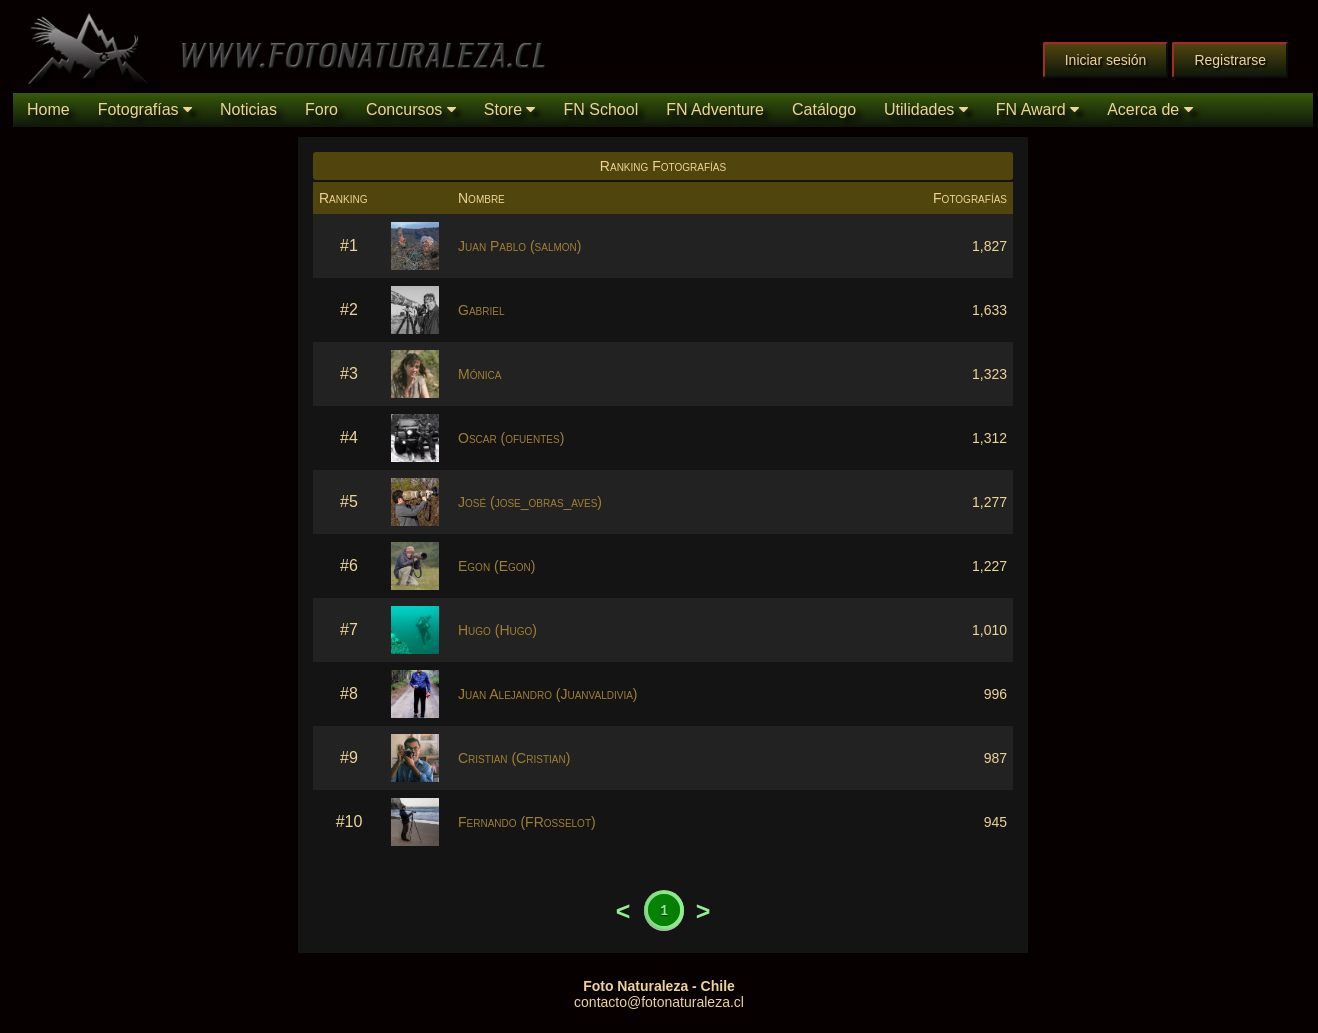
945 (995, 822)
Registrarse (1230, 60)
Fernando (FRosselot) (527, 822)
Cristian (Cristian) (514, 758)
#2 (349, 309)
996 (995, 694)
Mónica (479, 374)
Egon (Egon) (496, 566)
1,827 (989, 246)
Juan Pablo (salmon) (519, 246)
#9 (349, 757)
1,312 (989, 438)
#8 (349, 693)
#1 (349, 245)
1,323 (989, 374)
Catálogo (824, 109)
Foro (321, 109)
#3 (349, 373)
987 (995, 758)
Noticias (248, 109)
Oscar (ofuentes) (511, 438)
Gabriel (481, 310)
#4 (349, 437)
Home (48, 109)
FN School (600, 109)
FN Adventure (715, 109)
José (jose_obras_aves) (530, 502)
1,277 (989, 502)
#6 (349, 565)
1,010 (989, 630)
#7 (349, 629)
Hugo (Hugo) (497, 630)
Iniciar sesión (1106, 60)
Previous (623, 911)
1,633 (989, 310)
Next (703, 911)
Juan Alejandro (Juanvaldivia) (548, 694)
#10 (349, 821)
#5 (349, 501)
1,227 (989, 566)
